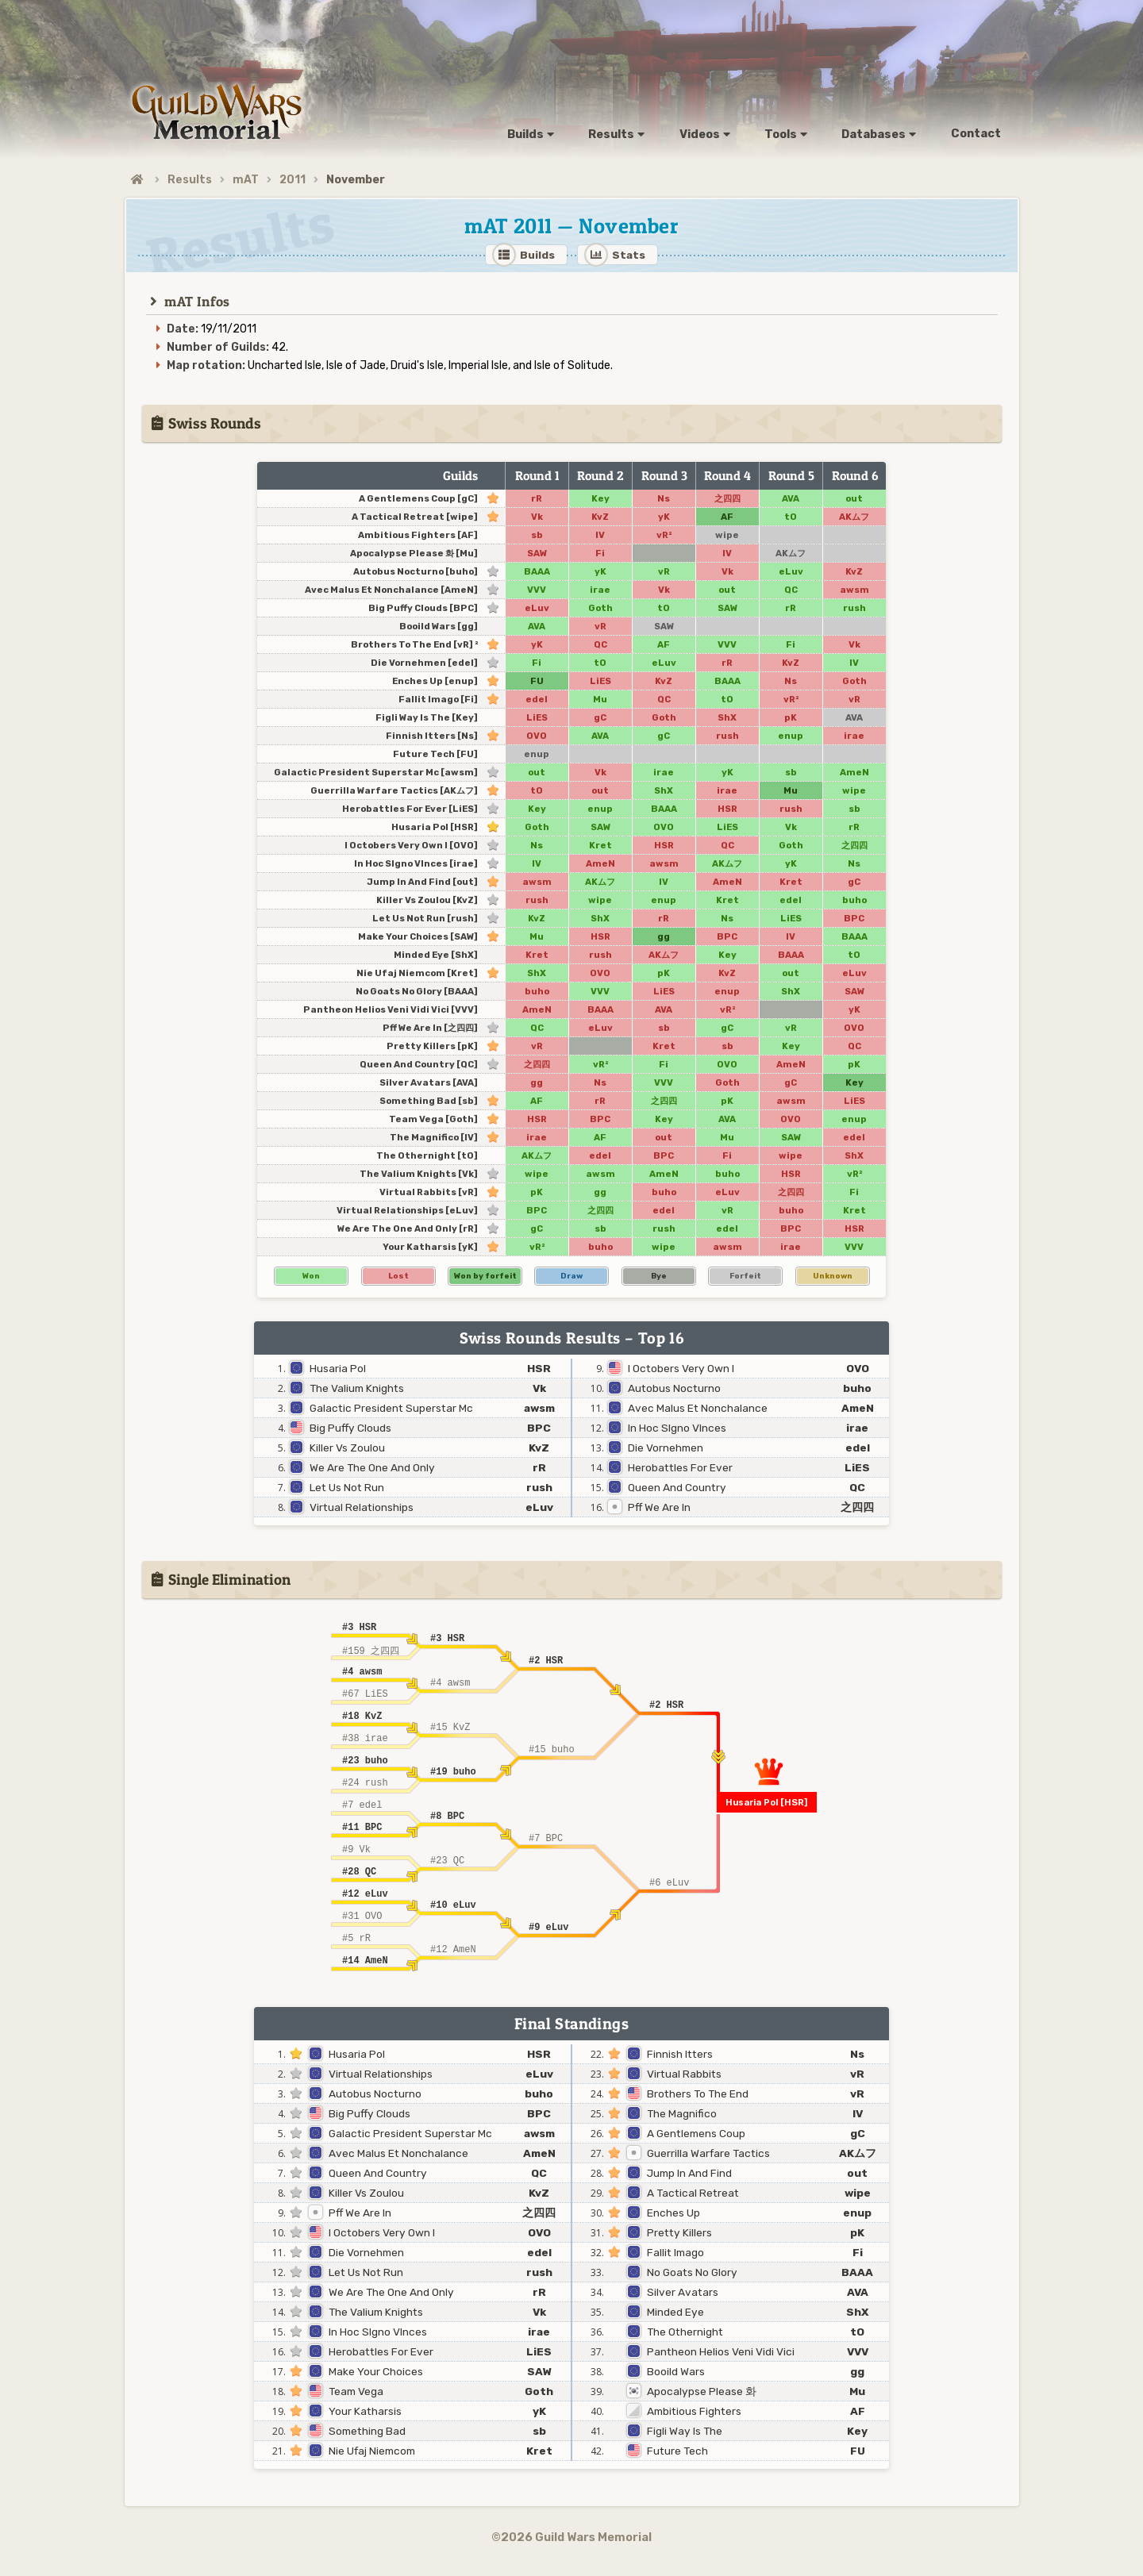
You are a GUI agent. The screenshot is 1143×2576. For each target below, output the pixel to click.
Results (189, 179)
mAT (246, 179)
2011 (292, 179)
